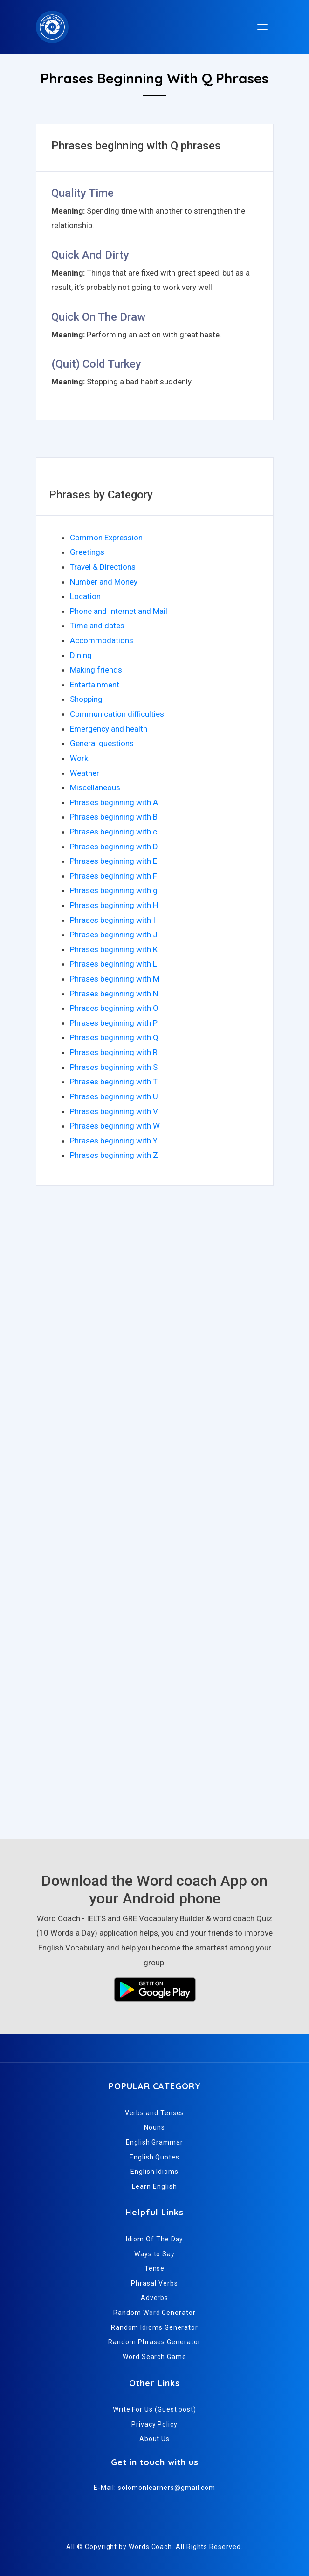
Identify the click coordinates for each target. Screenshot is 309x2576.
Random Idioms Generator (154, 2327)
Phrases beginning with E (113, 861)
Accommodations (101, 640)
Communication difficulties (117, 714)
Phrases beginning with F (113, 876)
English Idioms (154, 2171)
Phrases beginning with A (114, 802)
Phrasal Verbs (154, 2283)
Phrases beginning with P (114, 1023)
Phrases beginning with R (114, 1052)
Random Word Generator (154, 2312)
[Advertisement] (155, 1288)
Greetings (87, 552)
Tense (154, 2268)
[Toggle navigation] (262, 27)
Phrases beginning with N (114, 993)
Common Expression (106, 537)
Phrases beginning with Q (114, 1037)
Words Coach (150, 2546)
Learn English (154, 2186)
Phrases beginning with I (112, 920)
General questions (102, 743)
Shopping (86, 699)
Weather (84, 773)
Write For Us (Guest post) (154, 2409)
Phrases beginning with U (114, 1096)
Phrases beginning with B (114, 816)
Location (85, 596)
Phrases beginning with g (114, 890)
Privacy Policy (154, 2424)
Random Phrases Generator (154, 2342)
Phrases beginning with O (114, 1008)
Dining (81, 655)
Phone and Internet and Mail (118, 611)
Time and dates (97, 625)
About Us (154, 2438)
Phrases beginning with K (114, 949)
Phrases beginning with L (113, 964)
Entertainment (94, 684)
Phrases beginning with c (113, 831)
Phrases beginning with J (114, 934)
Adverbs (154, 2297)
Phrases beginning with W (115, 1125)
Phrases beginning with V (114, 1111)
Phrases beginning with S (114, 1067)
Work (79, 758)
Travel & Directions (103, 567)
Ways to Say (154, 2254)
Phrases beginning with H (114, 905)
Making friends (96, 669)
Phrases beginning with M (114, 978)
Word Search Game (154, 2357)
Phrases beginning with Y (114, 1140)
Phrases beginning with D (114, 846)
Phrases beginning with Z (114, 1155)
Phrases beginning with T (114, 1081)
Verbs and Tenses (155, 2113)
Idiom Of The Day (155, 2239)
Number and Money (103, 581)
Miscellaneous (95, 787)
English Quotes (154, 2157)
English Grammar (154, 2142)
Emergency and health (108, 728)
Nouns (154, 2127)
